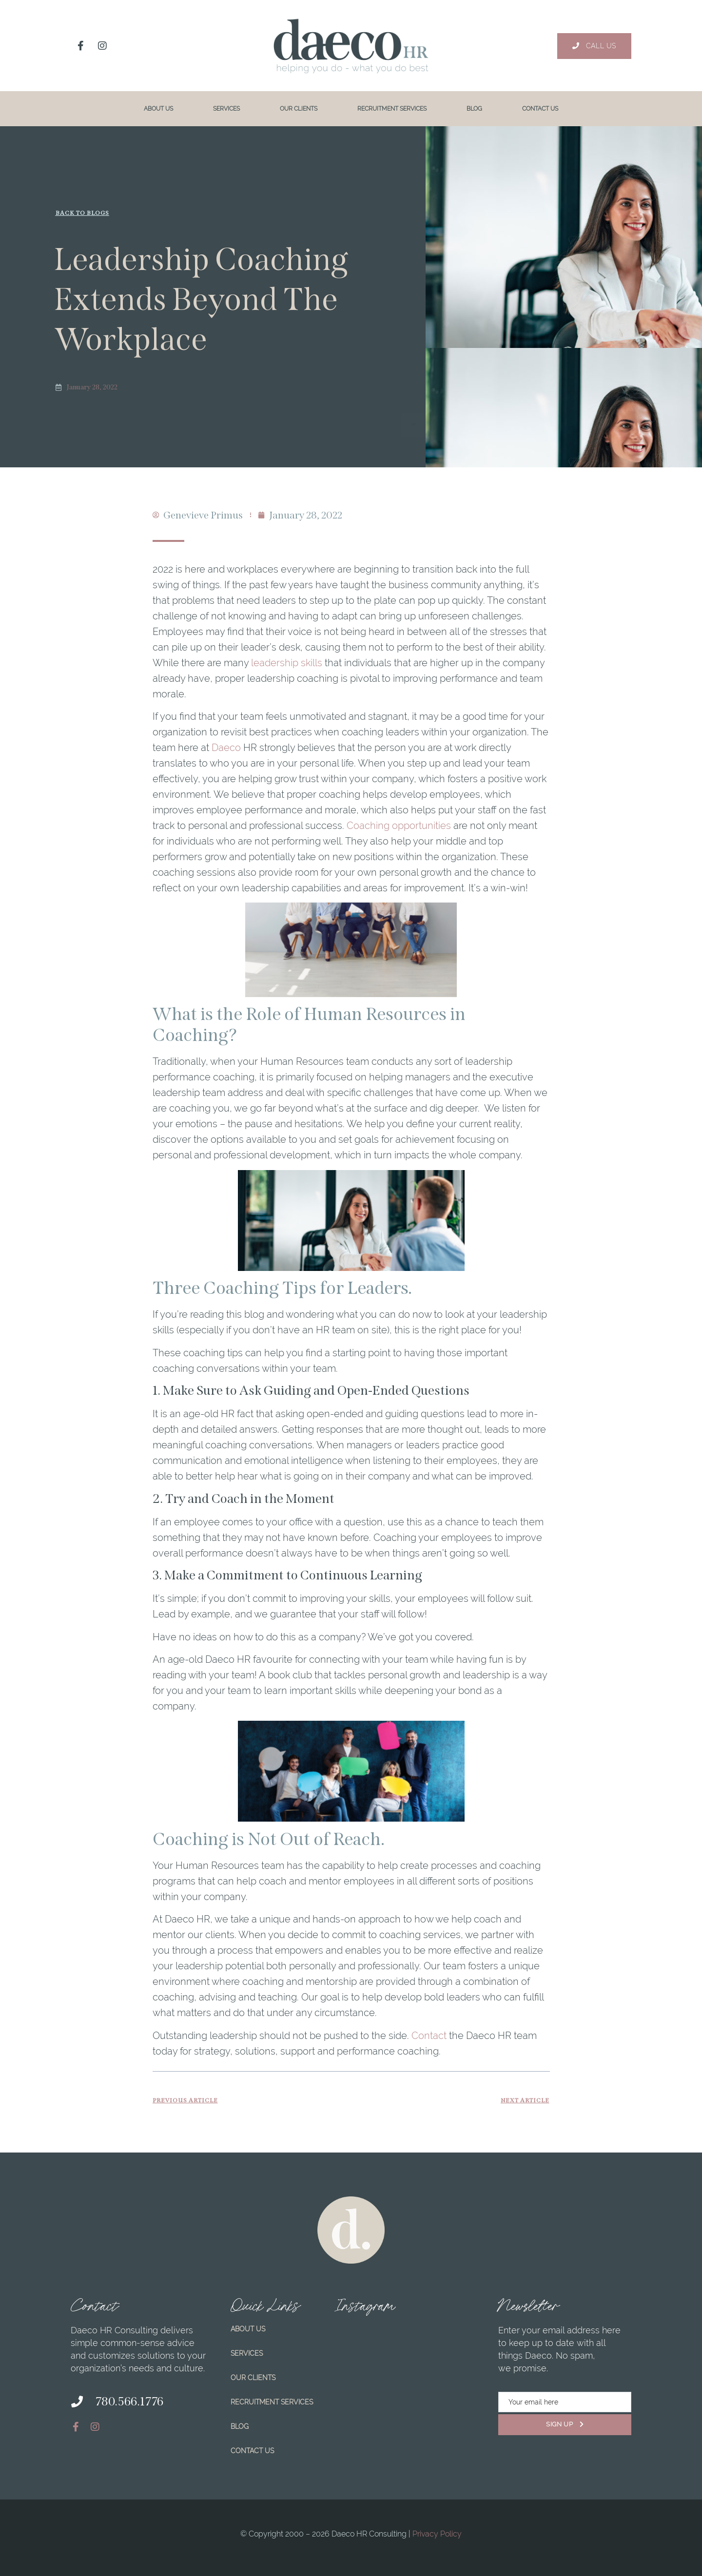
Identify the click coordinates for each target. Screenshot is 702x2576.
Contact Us (540, 108)
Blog (474, 108)
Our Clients (298, 108)
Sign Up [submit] (565, 2424)
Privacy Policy (437, 2533)
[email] (564, 2402)
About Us (158, 108)
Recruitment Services (392, 108)
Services (226, 108)
